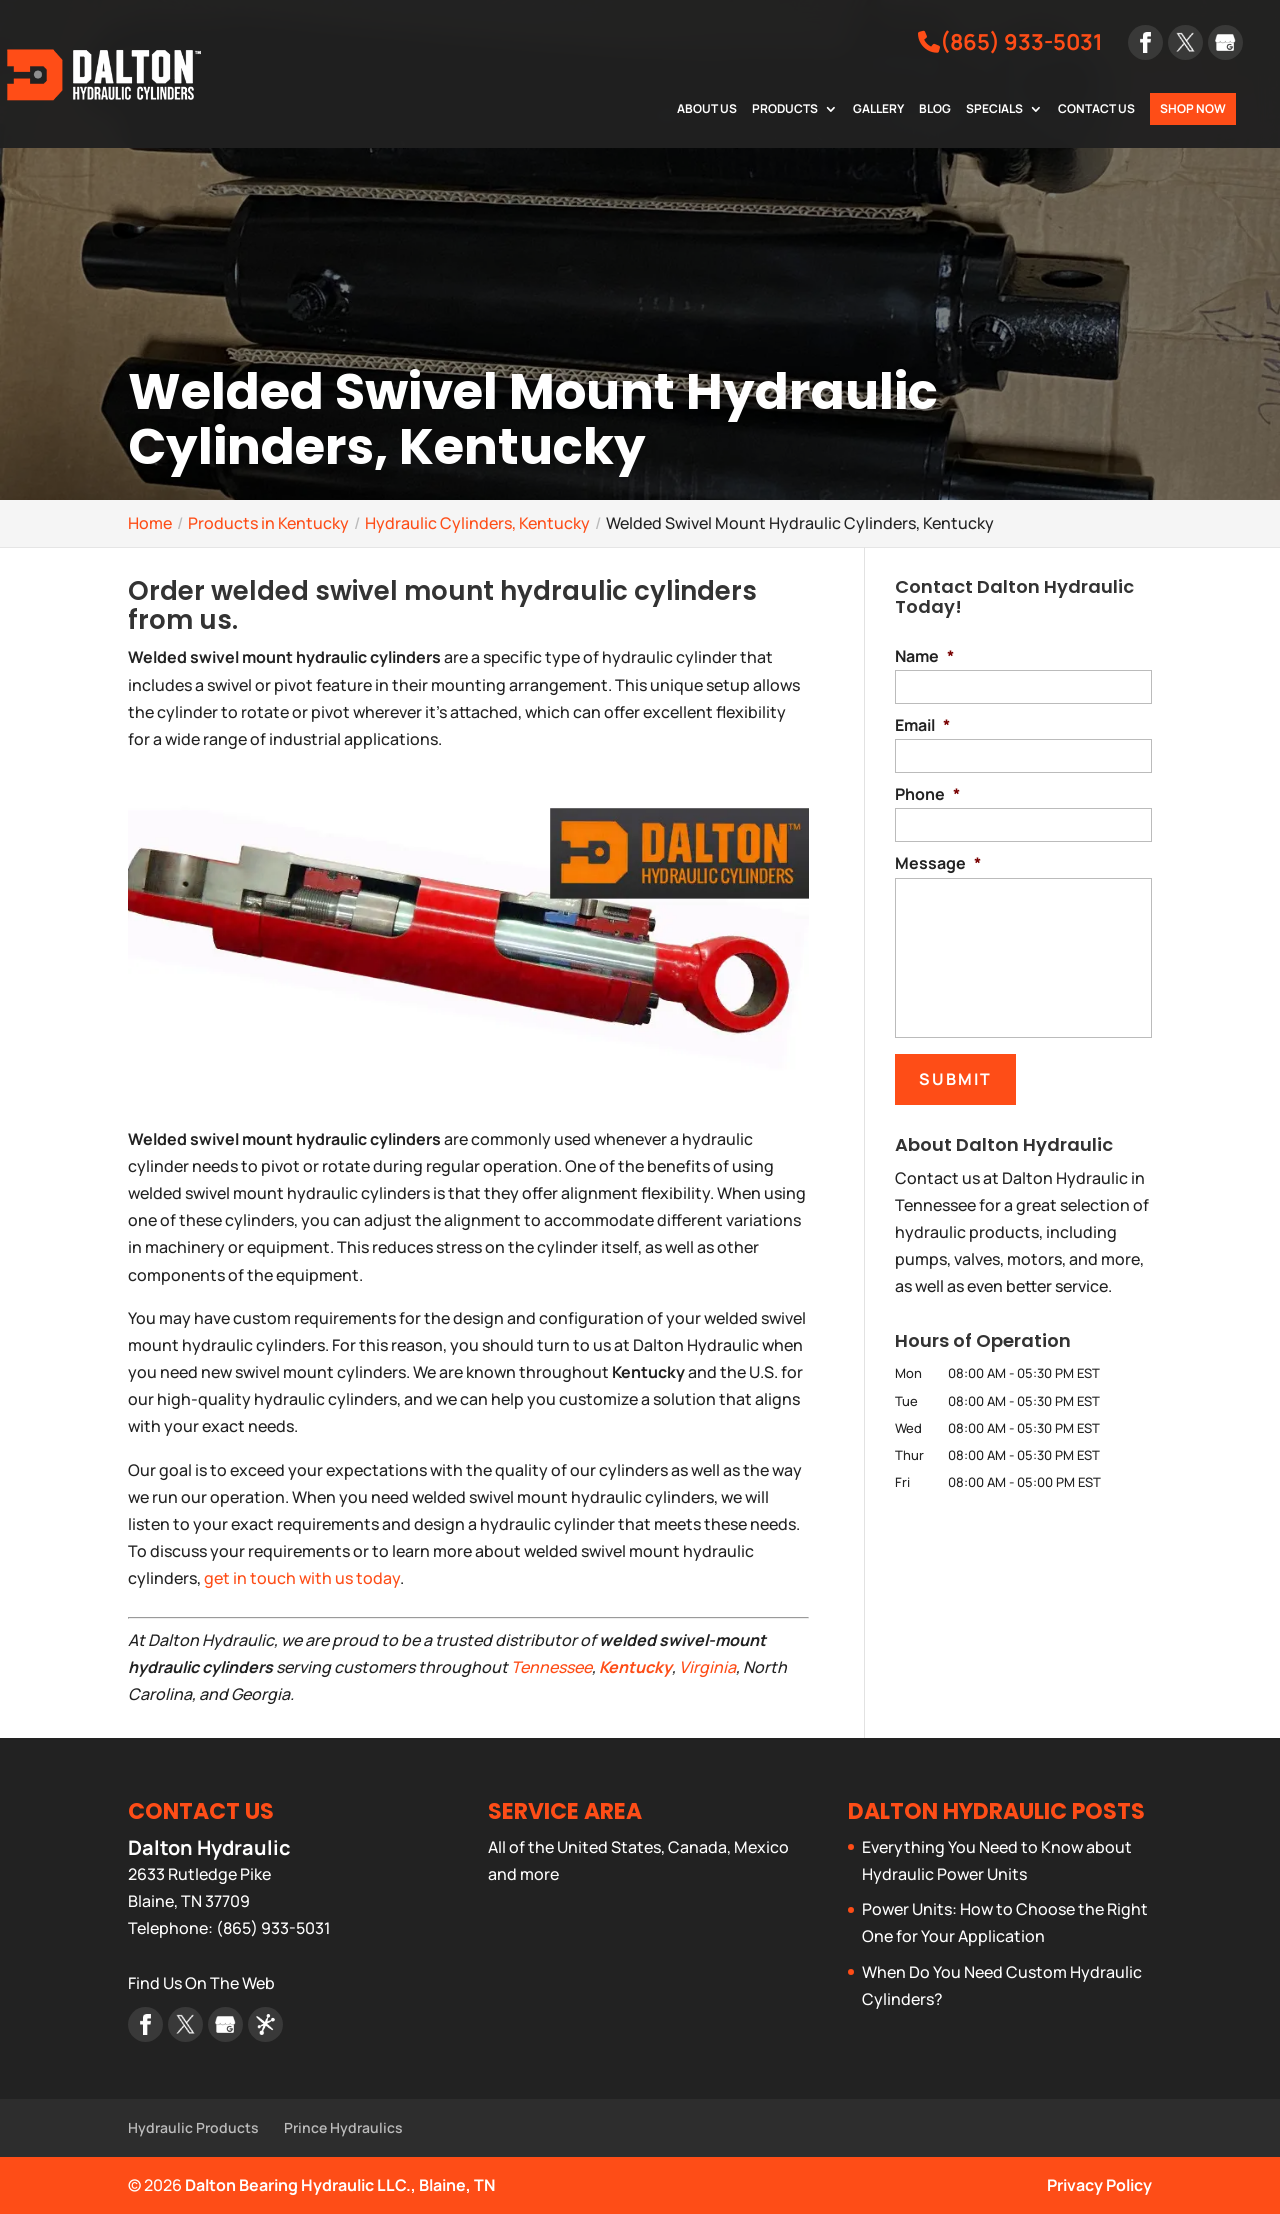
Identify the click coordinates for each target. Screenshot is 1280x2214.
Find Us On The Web (201, 1983)
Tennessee (551, 1667)
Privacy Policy (1099, 2185)
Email (922, 725)
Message (938, 863)
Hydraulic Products (193, 2127)
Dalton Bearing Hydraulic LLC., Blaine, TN (340, 2185)
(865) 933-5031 (1010, 42)
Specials (994, 110)
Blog (935, 110)
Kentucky (635, 1667)
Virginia (707, 1667)
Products (785, 110)
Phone (927, 794)
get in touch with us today (302, 1578)
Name (924, 656)
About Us (707, 110)
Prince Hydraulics (343, 2127)
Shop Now (1193, 108)
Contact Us (1096, 110)
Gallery (878, 110)
